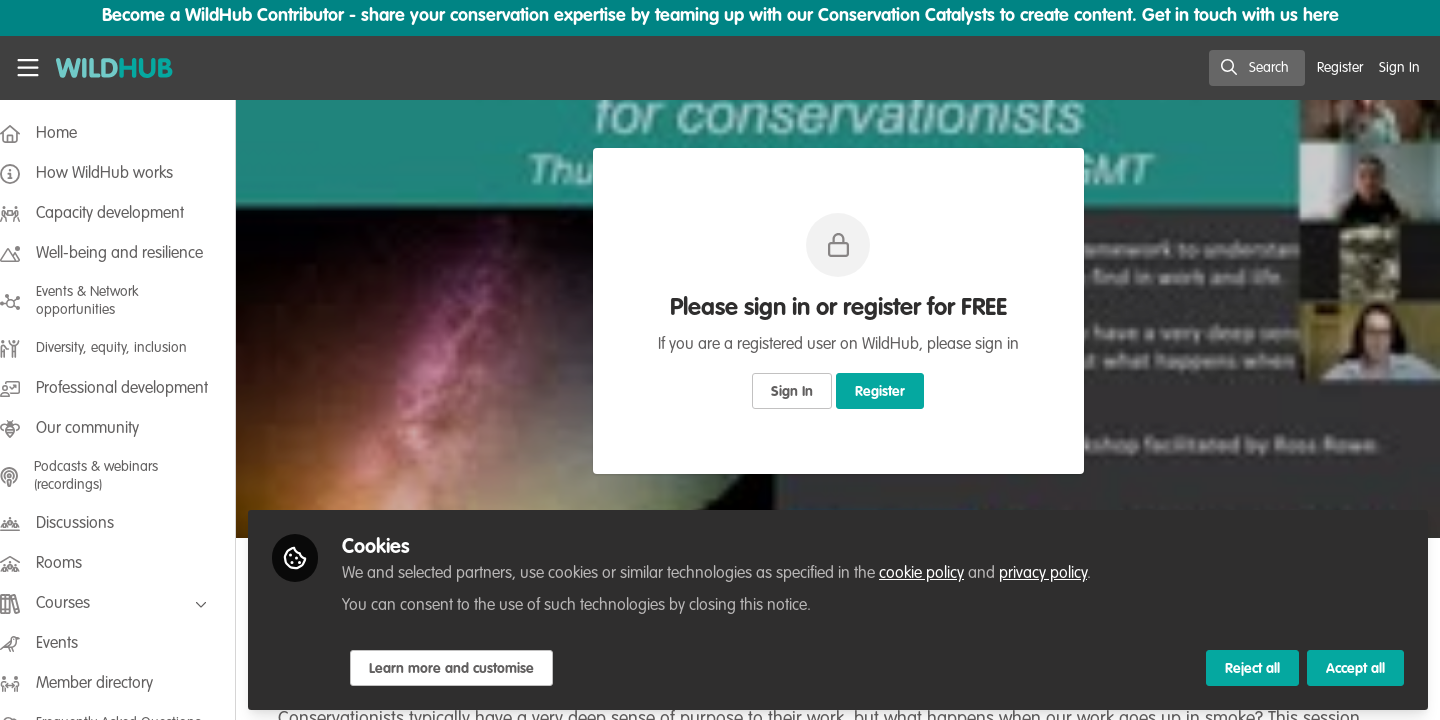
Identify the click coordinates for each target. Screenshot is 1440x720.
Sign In (802, 392)
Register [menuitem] (1340, 68)
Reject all (1252, 667)
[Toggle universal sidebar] (28, 68)
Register (890, 392)
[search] (1257, 68)
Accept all (1355, 667)
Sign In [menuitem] (1399, 68)
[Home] (107, 68)
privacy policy (1063, 572)
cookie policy (941, 572)
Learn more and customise (471, 667)
